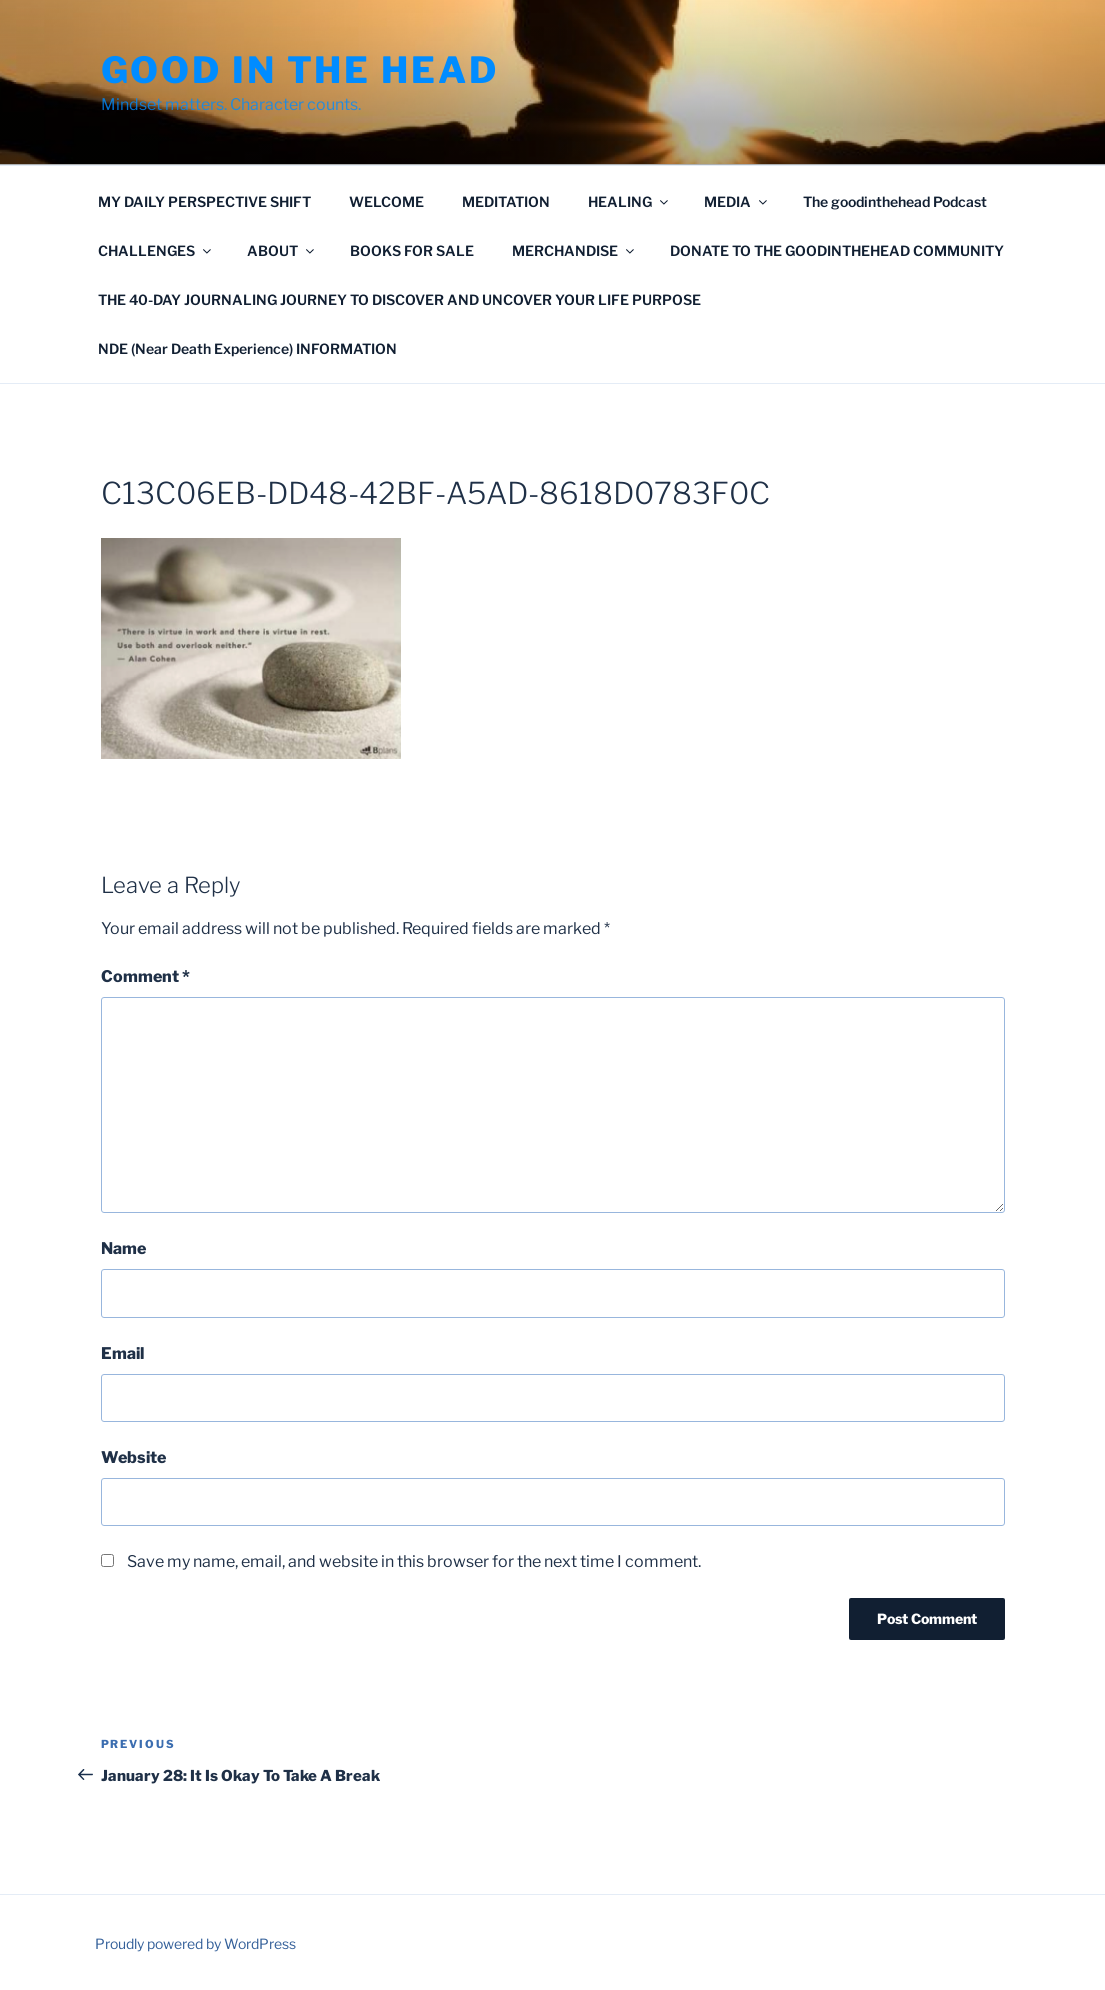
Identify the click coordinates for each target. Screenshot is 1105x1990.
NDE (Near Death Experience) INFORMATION (247, 348)
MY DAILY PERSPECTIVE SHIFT (204, 201)
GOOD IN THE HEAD (300, 70)
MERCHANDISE (574, 250)
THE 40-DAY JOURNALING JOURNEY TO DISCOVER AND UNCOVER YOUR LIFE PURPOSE (399, 299)
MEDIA (737, 201)
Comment (145, 976)
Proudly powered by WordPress (195, 1943)
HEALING (629, 201)
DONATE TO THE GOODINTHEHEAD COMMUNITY (837, 250)
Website (133, 1457)
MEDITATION (506, 201)
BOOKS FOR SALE (412, 250)
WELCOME (386, 201)
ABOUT (282, 250)
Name (123, 1248)
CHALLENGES (156, 250)
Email (122, 1353)
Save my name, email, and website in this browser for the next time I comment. (414, 1561)
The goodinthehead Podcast (895, 201)
